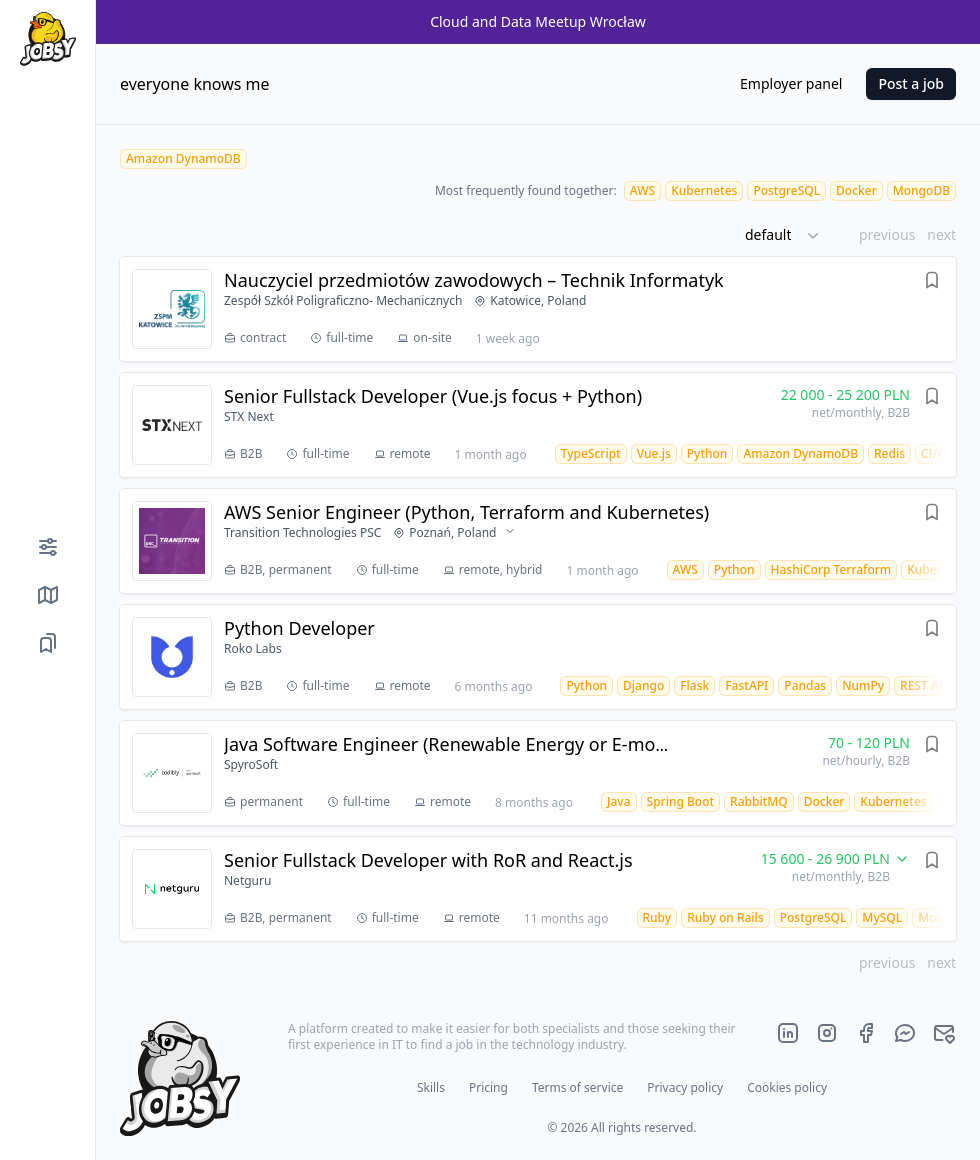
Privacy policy (685, 1087)
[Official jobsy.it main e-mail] (944, 1033)
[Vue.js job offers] (654, 453)
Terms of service (577, 1087)
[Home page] (47, 39)
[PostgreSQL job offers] (786, 190)
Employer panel (791, 83)
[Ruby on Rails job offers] (725, 917)
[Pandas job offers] (805, 685)
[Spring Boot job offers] (681, 801)
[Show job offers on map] (47, 595)
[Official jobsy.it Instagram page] (827, 1033)
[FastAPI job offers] (746, 685)
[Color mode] (47, 1124)
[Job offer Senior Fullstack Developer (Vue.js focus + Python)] (538, 425)
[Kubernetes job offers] (704, 190)
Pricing (488, 1087)
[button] (790, 235)
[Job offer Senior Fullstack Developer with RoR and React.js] (538, 889)
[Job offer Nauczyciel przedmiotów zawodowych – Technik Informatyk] (538, 309)
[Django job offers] (643, 685)
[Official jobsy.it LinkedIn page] (788, 1033)
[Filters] (47, 547)
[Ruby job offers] (657, 917)
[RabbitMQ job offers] (759, 801)
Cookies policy (787, 1087)
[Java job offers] (619, 801)
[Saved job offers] (47, 643)
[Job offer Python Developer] (538, 657)
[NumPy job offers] (863, 685)
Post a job (911, 83)
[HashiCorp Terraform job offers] (831, 569)
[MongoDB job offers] (921, 190)
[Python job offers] (707, 453)
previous (887, 234)
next (941, 234)
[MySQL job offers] (882, 917)
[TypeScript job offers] (591, 453)
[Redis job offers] (889, 453)
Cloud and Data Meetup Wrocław (538, 21)
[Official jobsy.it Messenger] (905, 1033)
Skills (431, 1087)
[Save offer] (932, 283)
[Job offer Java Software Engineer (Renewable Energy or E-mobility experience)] (538, 773)
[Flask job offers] (694, 685)
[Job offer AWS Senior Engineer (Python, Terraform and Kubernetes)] (538, 541)
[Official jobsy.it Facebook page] (866, 1033)
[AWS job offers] (642, 190)
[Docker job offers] (856, 190)
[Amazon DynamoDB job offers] (800, 453)
